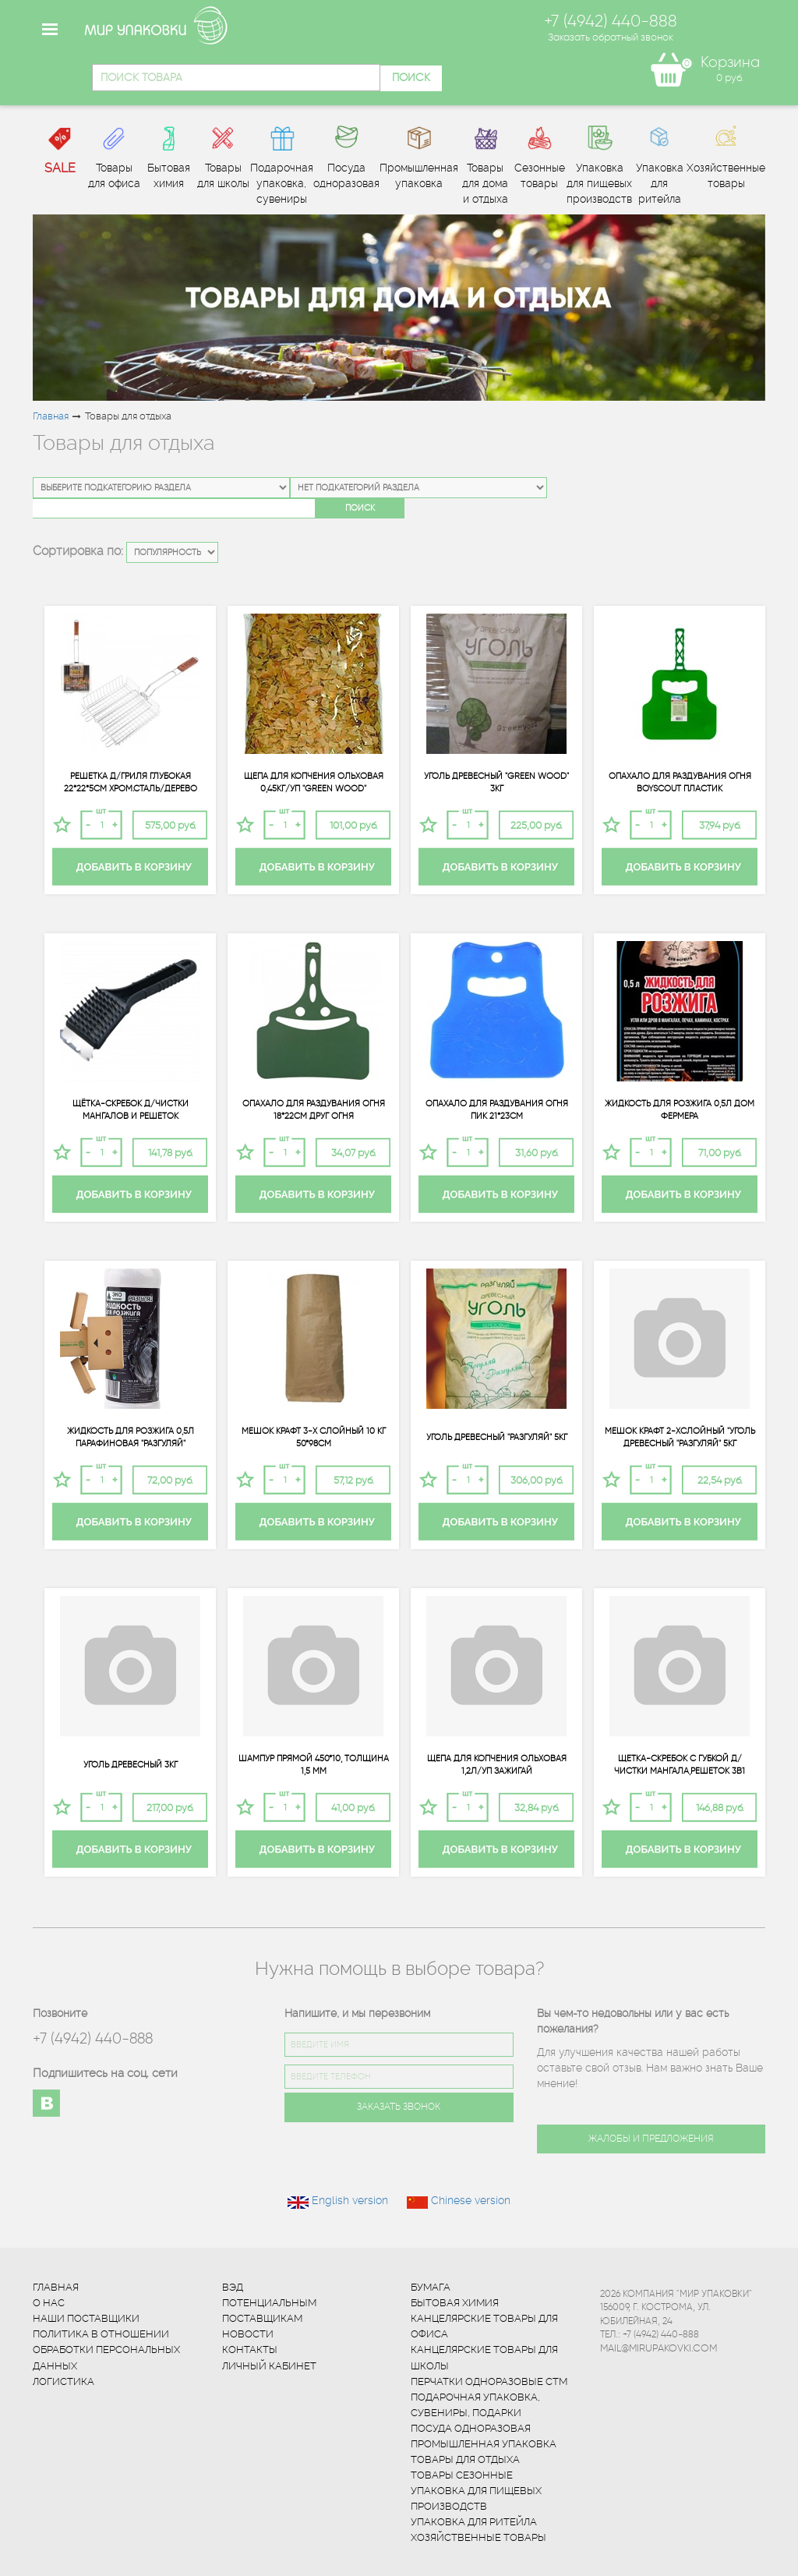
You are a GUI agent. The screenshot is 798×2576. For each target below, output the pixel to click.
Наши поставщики (86, 2318)
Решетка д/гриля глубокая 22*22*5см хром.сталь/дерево (130, 782)
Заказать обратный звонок (610, 36)
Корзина (730, 62)
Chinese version (470, 2200)
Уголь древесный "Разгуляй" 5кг (496, 1437)
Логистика (63, 2381)
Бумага (430, 2287)
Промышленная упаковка (483, 2444)
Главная (51, 416)
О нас (49, 2303)
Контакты (249, 2349)
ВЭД (232, 2287)
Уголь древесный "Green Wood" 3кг (496, 782)
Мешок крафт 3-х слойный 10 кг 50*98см (314, 1437)
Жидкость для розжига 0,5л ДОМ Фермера (679, 1109)
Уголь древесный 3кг (130, 1765)
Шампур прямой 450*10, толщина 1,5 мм (313, 1764)
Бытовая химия (455, 2303)
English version (350, 2200)
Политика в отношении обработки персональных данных (106, 2349)
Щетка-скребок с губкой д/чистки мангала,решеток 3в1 (679, 1764)
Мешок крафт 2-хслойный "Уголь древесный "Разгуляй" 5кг (680, 1437)
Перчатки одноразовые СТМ (489, 2381)
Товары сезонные (462, 2475)
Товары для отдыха (465, 2459)
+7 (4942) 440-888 (93, 2038)
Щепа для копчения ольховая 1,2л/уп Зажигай (497, 1764)
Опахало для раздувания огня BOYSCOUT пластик (680, 782)
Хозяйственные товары (478, 2537)
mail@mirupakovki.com (658, 2347)
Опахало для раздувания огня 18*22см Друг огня (313, 1109)
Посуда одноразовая (471, 2428)
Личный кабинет (269, 2366)
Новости (248, 2334)
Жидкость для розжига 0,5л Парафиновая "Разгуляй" (130, 1437)
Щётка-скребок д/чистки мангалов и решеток (130, 1109)
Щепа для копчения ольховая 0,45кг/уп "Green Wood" (313, 782)
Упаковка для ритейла (474, 2522)
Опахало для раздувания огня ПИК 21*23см (496, 1109)
